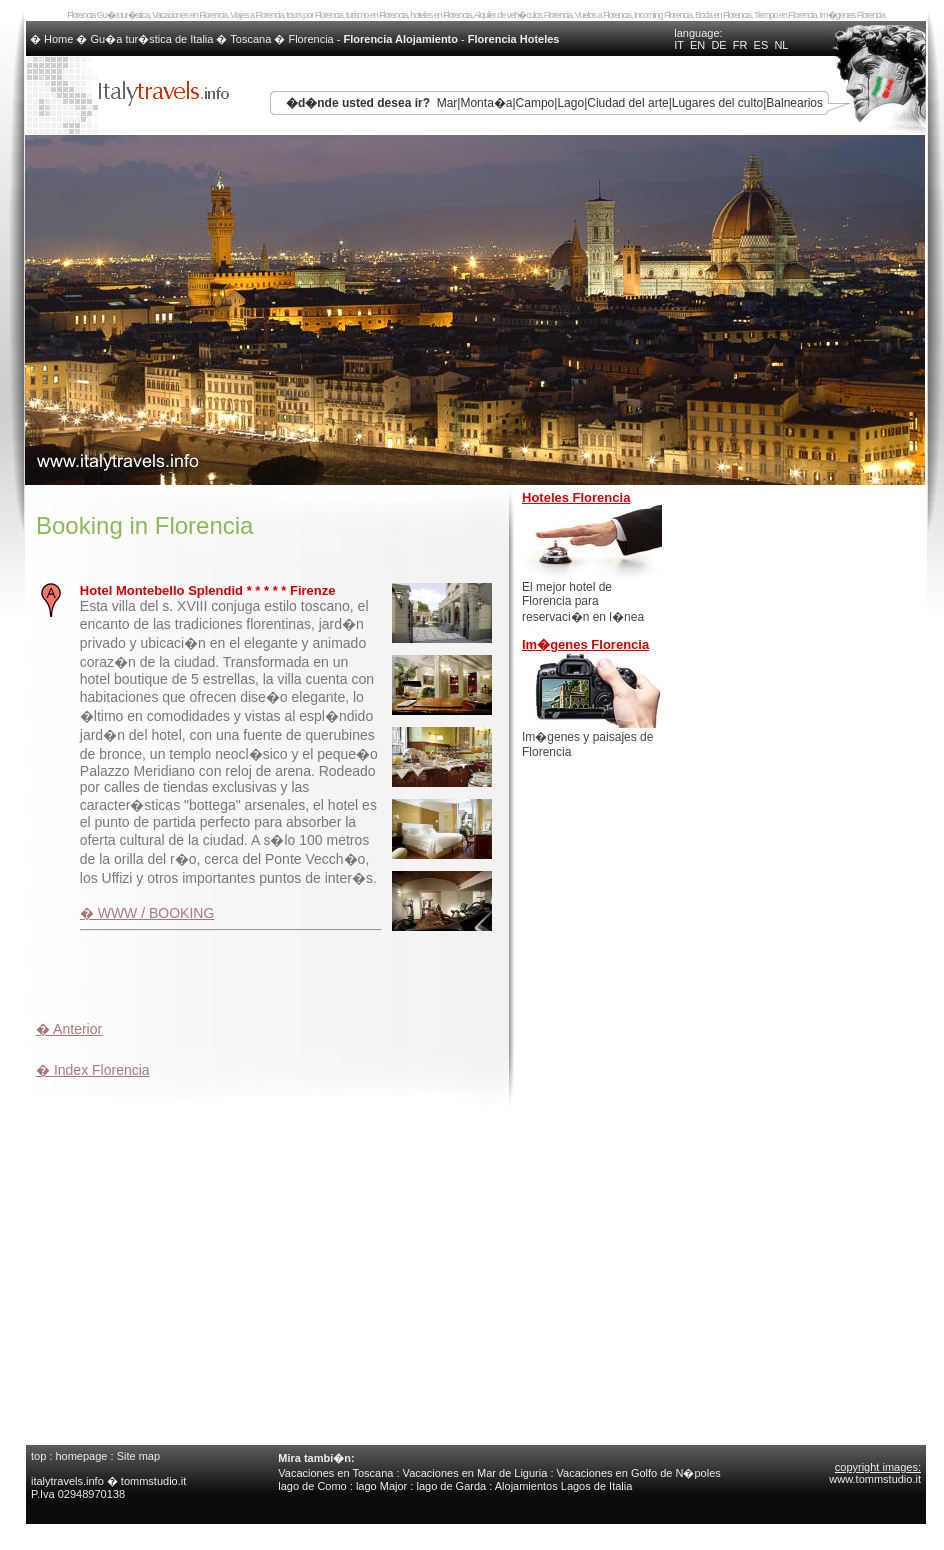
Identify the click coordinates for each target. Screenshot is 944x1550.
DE (718, 45)
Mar (447, 103)
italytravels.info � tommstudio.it (110, 1481)
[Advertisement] (270, 973)
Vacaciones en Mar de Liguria (475, 1473)
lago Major (381, 1486)
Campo (535, 103)
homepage (81, 1456)
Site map (138, 1456)
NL (781, 45)
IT (679, 45)
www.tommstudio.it (875, 1479)
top (38, 1456)
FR (740, 45)
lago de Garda (451, 1486)
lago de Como (312, 1486)
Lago (570, 103)
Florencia (310, 39)
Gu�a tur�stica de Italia (152, 39)
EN (697, 45)
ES (761, 45)
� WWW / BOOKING (147, 913)
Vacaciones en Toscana (335, 1473)
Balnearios (794, 103)
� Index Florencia (93, 1070)
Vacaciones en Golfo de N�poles (639, 1473)
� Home (53, 39)
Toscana (250, 39)
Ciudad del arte (627, 103)
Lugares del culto (717, 103)
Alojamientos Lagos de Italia (564, 1486)
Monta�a (486, 103)
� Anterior (69, 1029)
